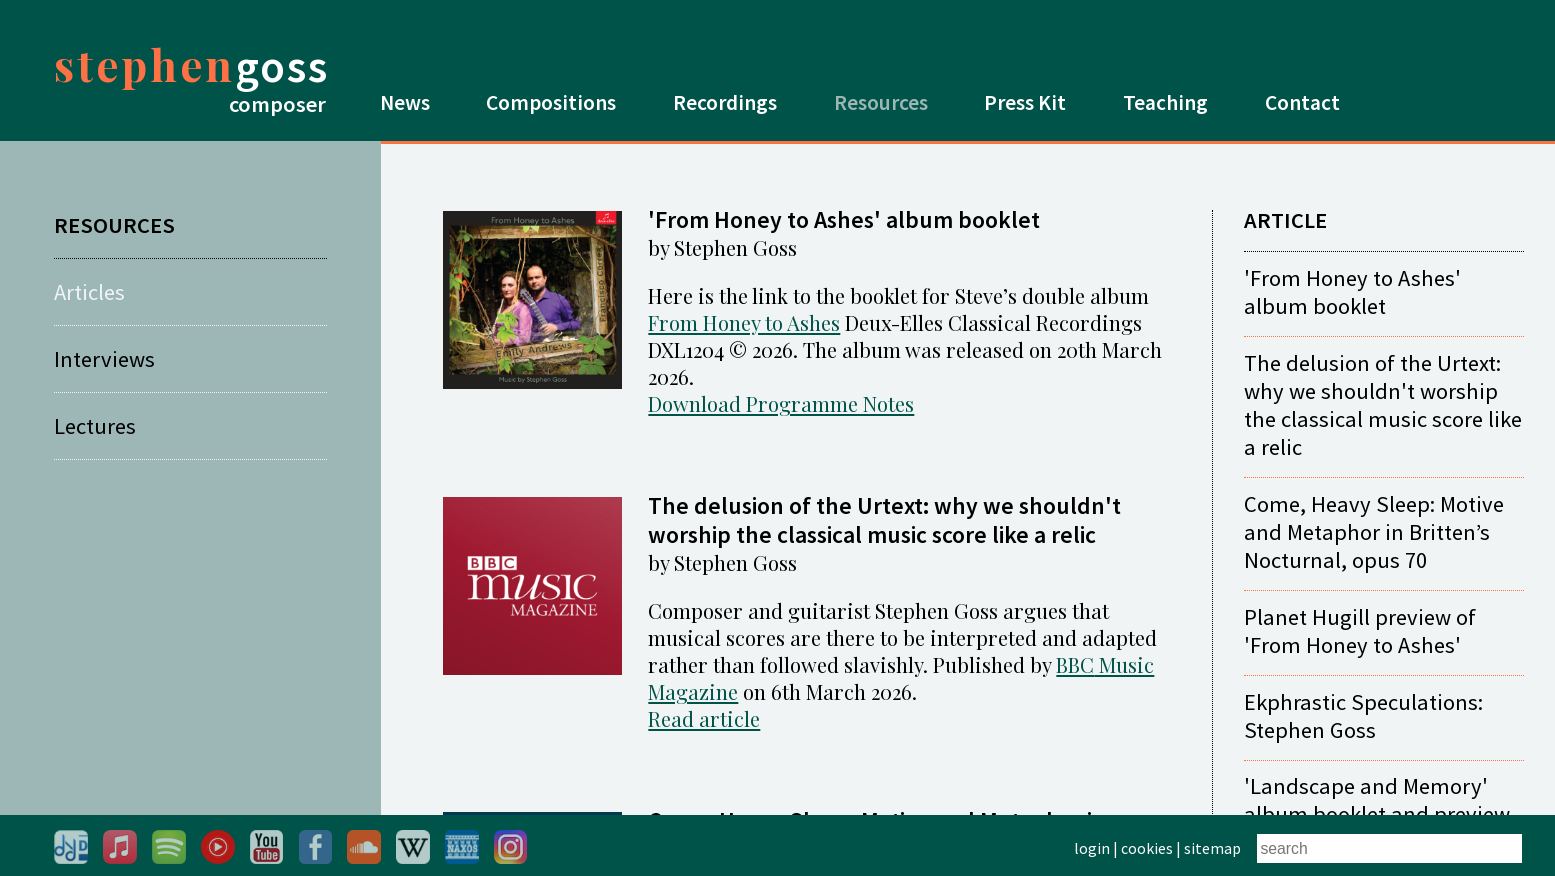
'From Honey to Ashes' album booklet (1352, 292)
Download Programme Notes (781, 403)
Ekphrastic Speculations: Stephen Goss (1363, 716)
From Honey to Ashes (744, 322)
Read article (704, 718)
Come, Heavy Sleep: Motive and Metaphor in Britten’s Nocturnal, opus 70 (1374, 532)
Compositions (551, 102)
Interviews (104, 359)
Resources (881, 102)
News (405, 102)
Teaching (1165, 102)
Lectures (95, 426)
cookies (1147, 848)
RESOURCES (114, 225)
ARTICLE (1285, 220)
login (1092, 848)
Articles (89, 292)
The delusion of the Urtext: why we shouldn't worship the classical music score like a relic (1383, 405)
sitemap (1212, 848)
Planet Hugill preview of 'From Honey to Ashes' (1360, 631)
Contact (1302, 102)
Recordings (725, 102)
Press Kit (1025, 102)
